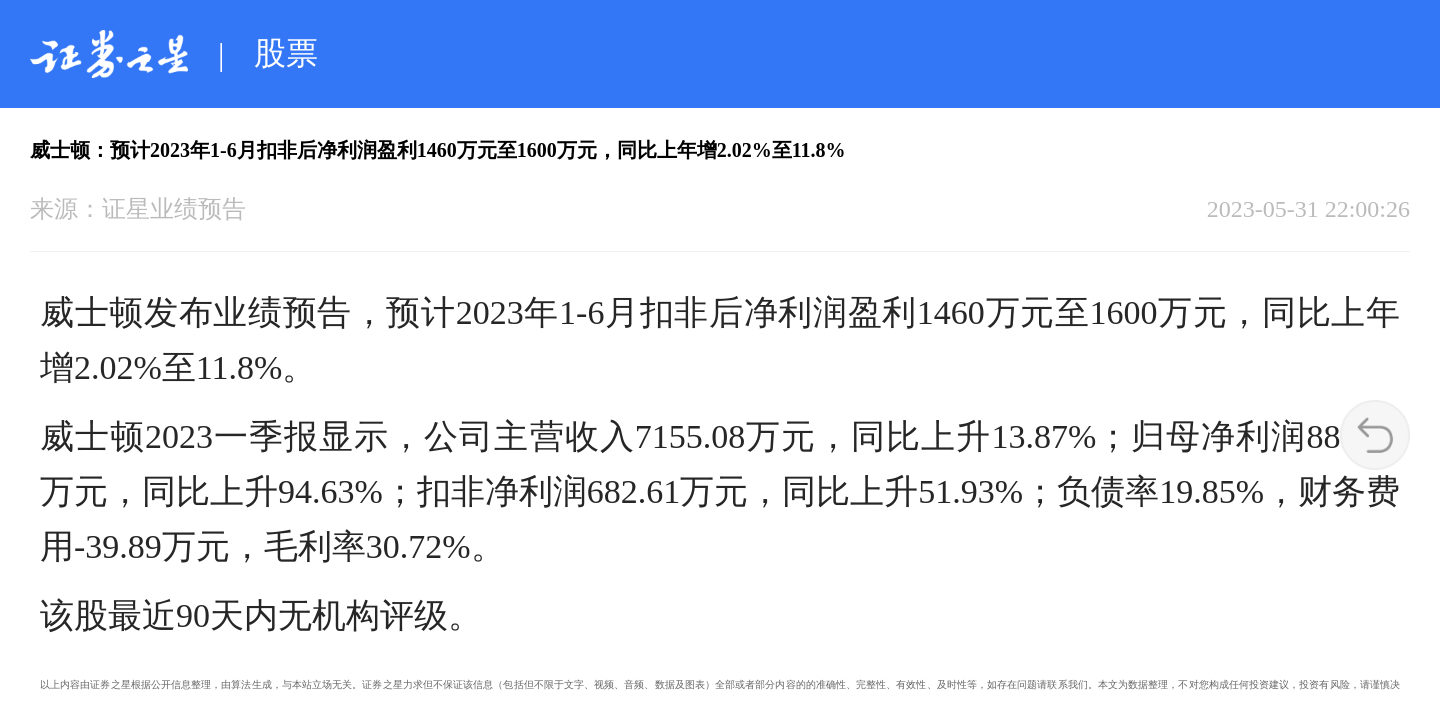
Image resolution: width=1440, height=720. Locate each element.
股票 (286, 53)
